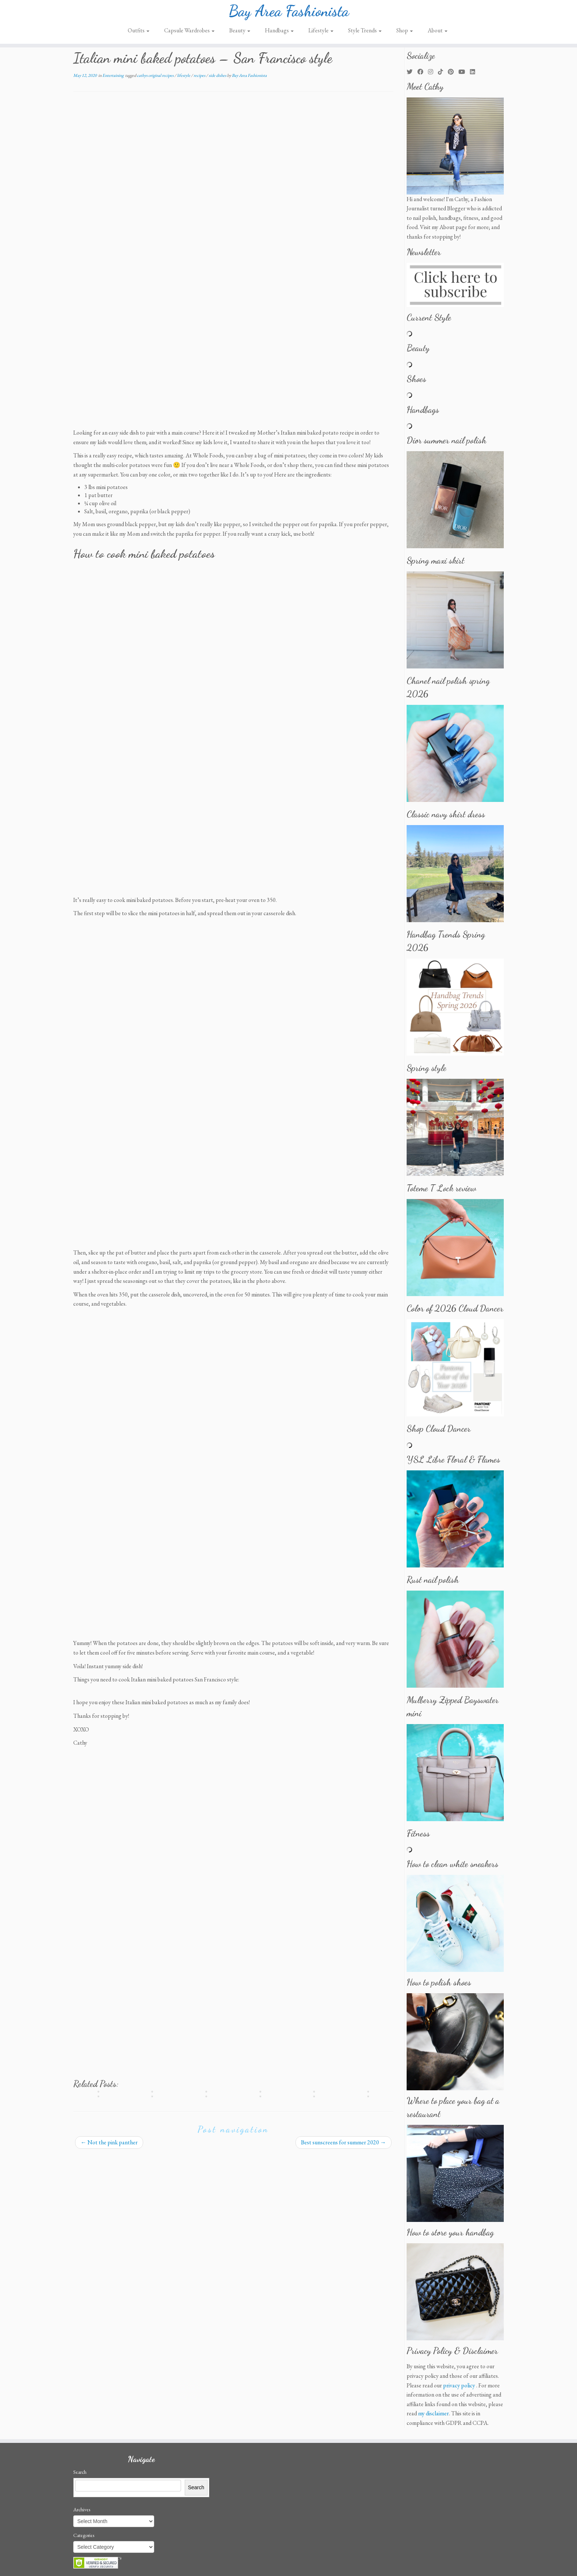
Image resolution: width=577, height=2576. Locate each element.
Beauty (239, 34)
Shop (404, 34)
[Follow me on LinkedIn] (475, 72)
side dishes (218, 75)
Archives (81, 2509)
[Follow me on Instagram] (433, 72)
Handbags (279, 34)
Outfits (138, 34)
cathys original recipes (155, 75)
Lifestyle (320, 34)
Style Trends (365, 34)
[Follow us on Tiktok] (443, 72)
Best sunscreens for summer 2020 (343, 2142)
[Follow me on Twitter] (412, 72)
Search (79, 2472)
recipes (200, 75)
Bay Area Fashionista (289, 13)
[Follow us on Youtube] (464, 72)
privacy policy (459, 2385)
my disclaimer (433, 2413)
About (437, 34)
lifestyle (184, 75)
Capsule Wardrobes (189, 34)
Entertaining (113, 75)
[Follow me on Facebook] (422, 72)
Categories (83, 2535)
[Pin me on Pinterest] (453, 72)
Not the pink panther (109, 2142)
